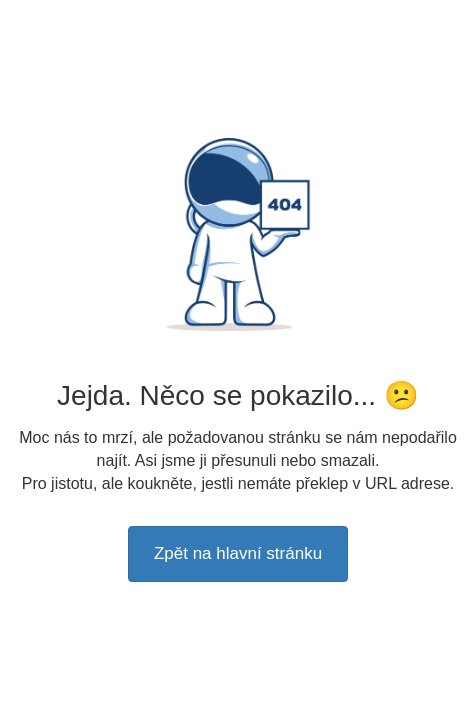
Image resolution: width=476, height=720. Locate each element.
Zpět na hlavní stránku (238, 553)
